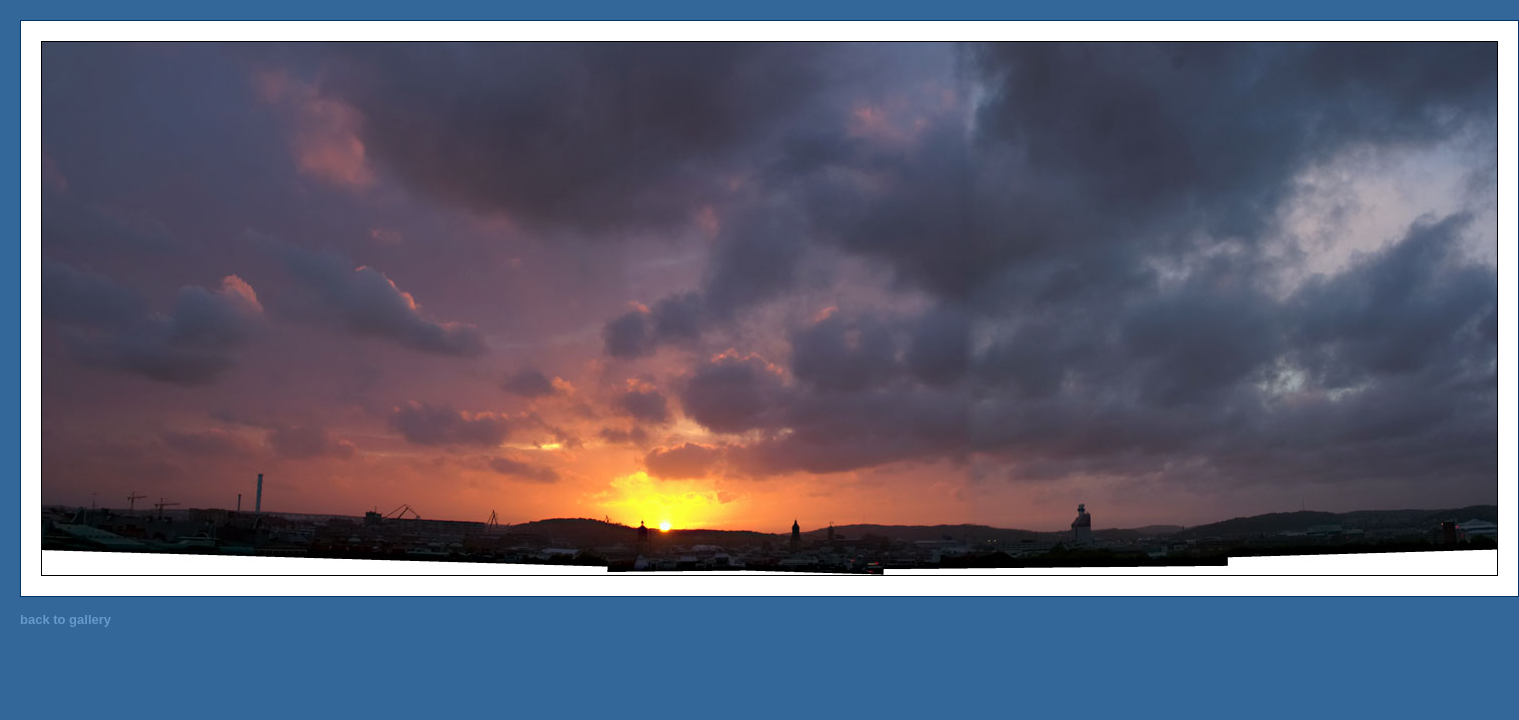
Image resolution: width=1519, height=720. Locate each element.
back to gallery (65, 619)
